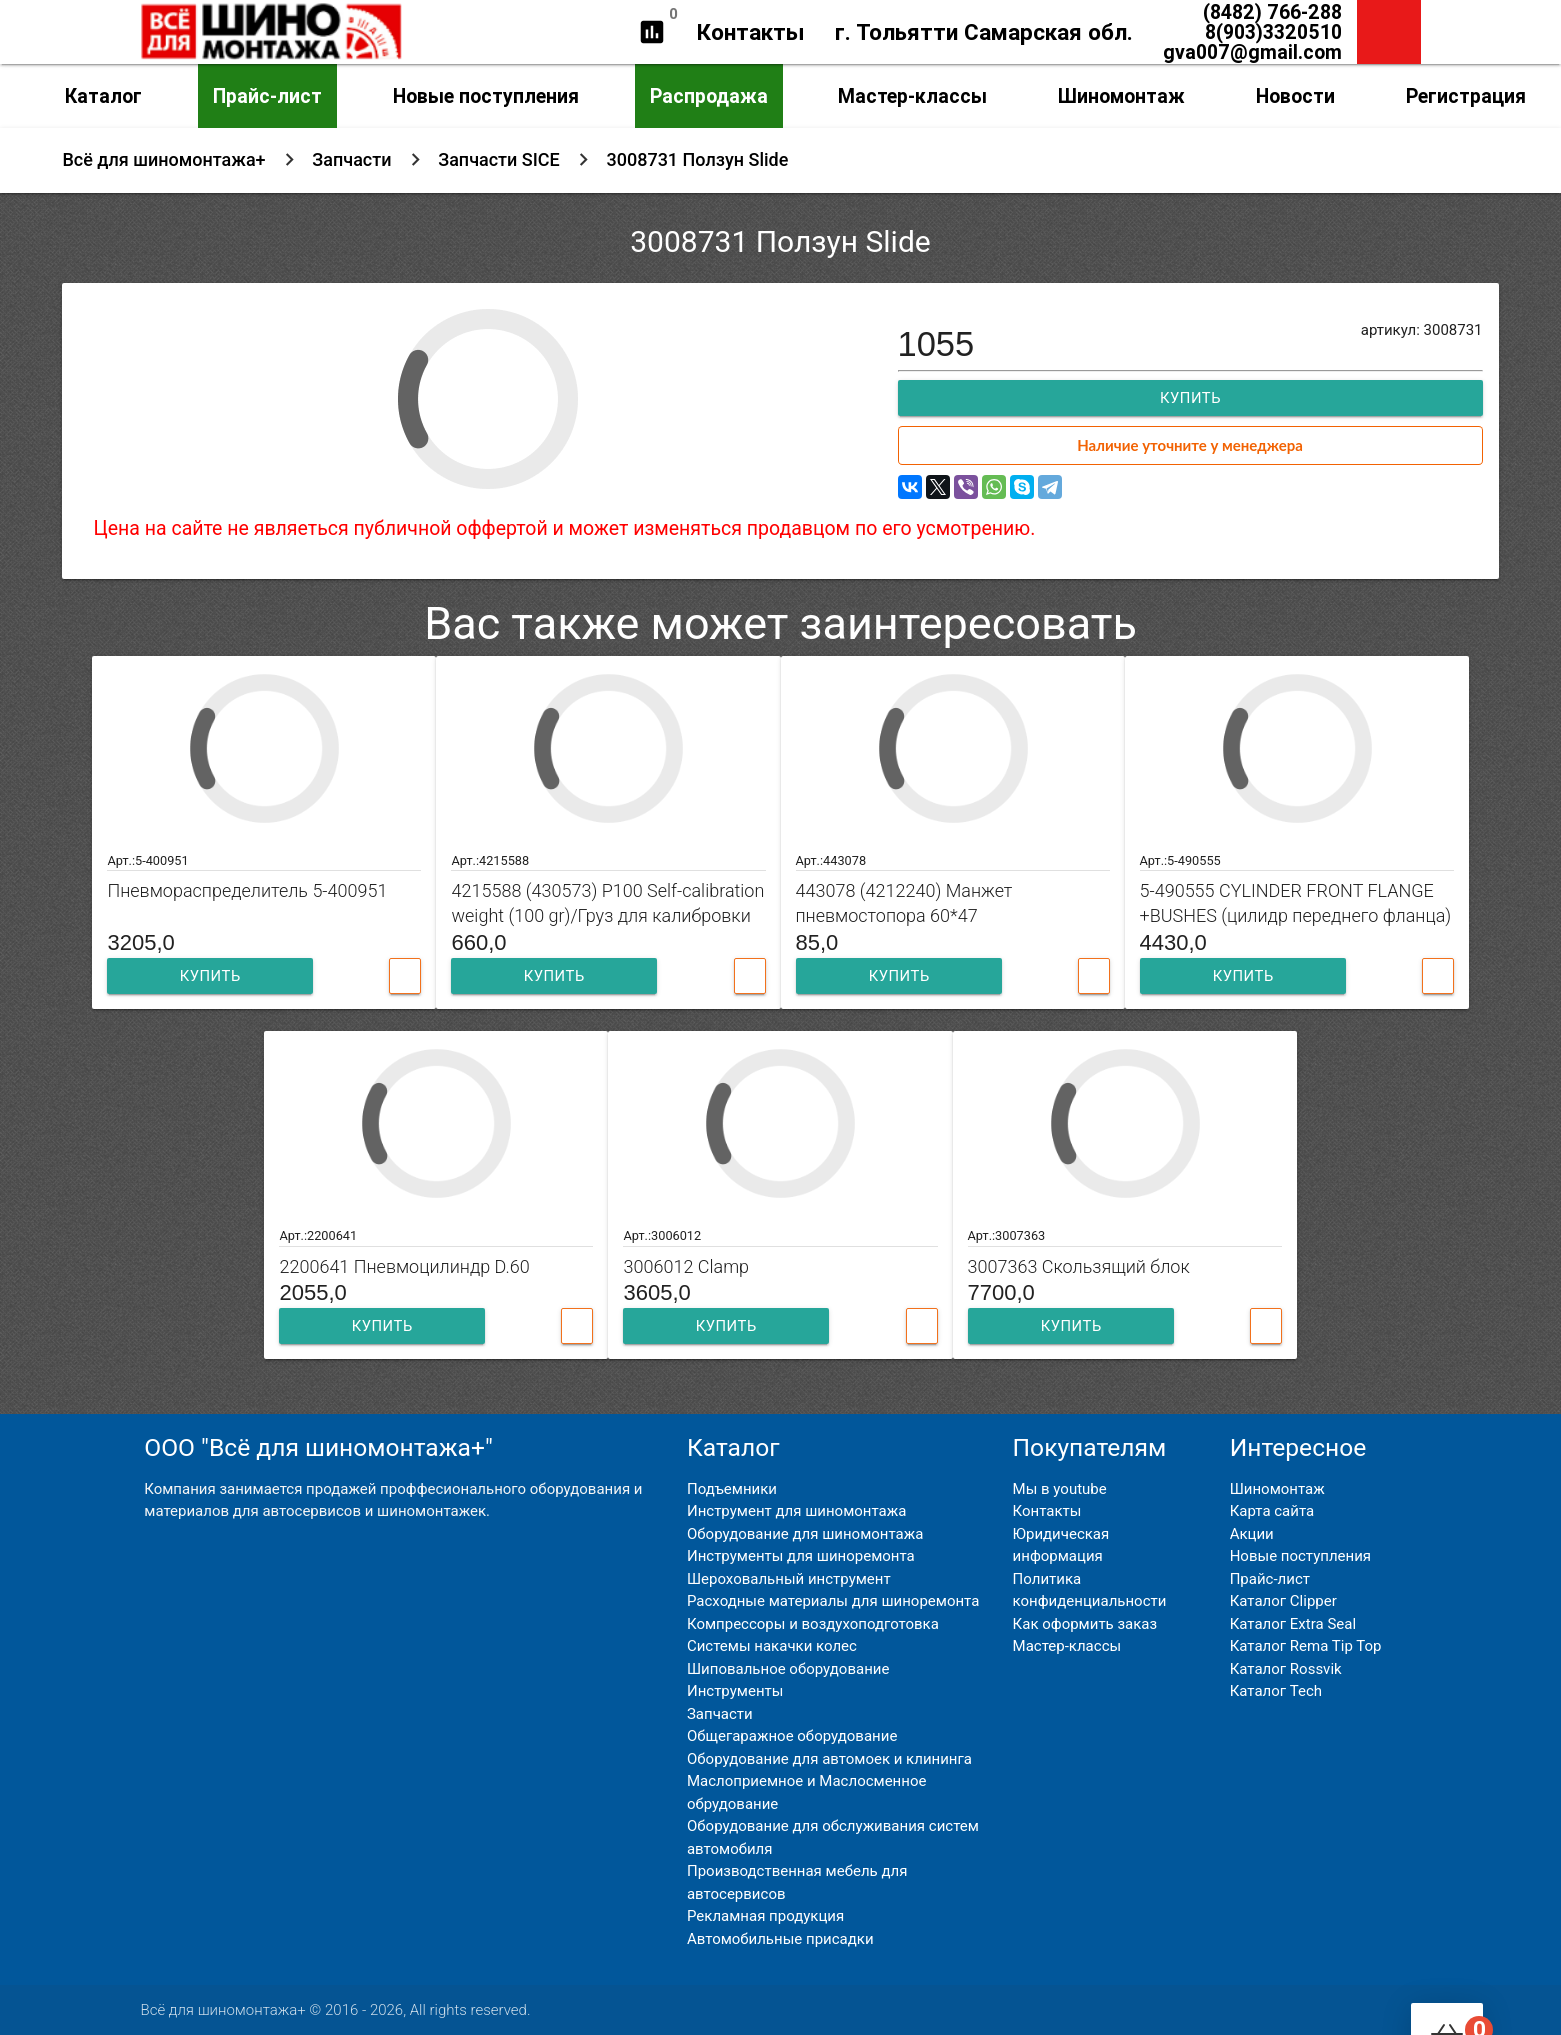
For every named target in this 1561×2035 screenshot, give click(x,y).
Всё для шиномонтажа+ (163, 159)
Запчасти (351, 159)
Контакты (751, 32)
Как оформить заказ (1085, 1624)
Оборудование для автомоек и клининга (829, 1759)
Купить (1190, 398)
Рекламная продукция (765, 1916)
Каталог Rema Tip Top (1306, 1646)
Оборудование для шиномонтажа (805, 1534)
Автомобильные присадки (780, 1939)
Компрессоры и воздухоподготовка (813, 1624)
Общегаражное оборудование (792, 1736)
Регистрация (1466, 95)
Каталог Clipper (1283, 1601)
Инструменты (735, 1691)
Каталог (103, 95)
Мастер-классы (912, 95)
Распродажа (709, 95)
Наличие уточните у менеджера (1190, 445)
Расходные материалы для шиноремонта (833, 1601)
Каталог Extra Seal (1293, 1624)
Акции (1252, 1534)
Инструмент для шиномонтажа (796, 1511)
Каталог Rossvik (1286, 1669)
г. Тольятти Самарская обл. (984, 32)
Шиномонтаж (1121, 95)
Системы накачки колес (772, 1646)
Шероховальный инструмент (789, 1579)
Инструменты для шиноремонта (801, 1556)
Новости (1295, 95)
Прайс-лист (267, 95)
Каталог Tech (1276, 1691)
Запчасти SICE (499, 159)
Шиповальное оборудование (788, 1669)
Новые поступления (486, 95)
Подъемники (732, 1489)
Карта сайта (1272, 1511)
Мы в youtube (1060, 1489)
